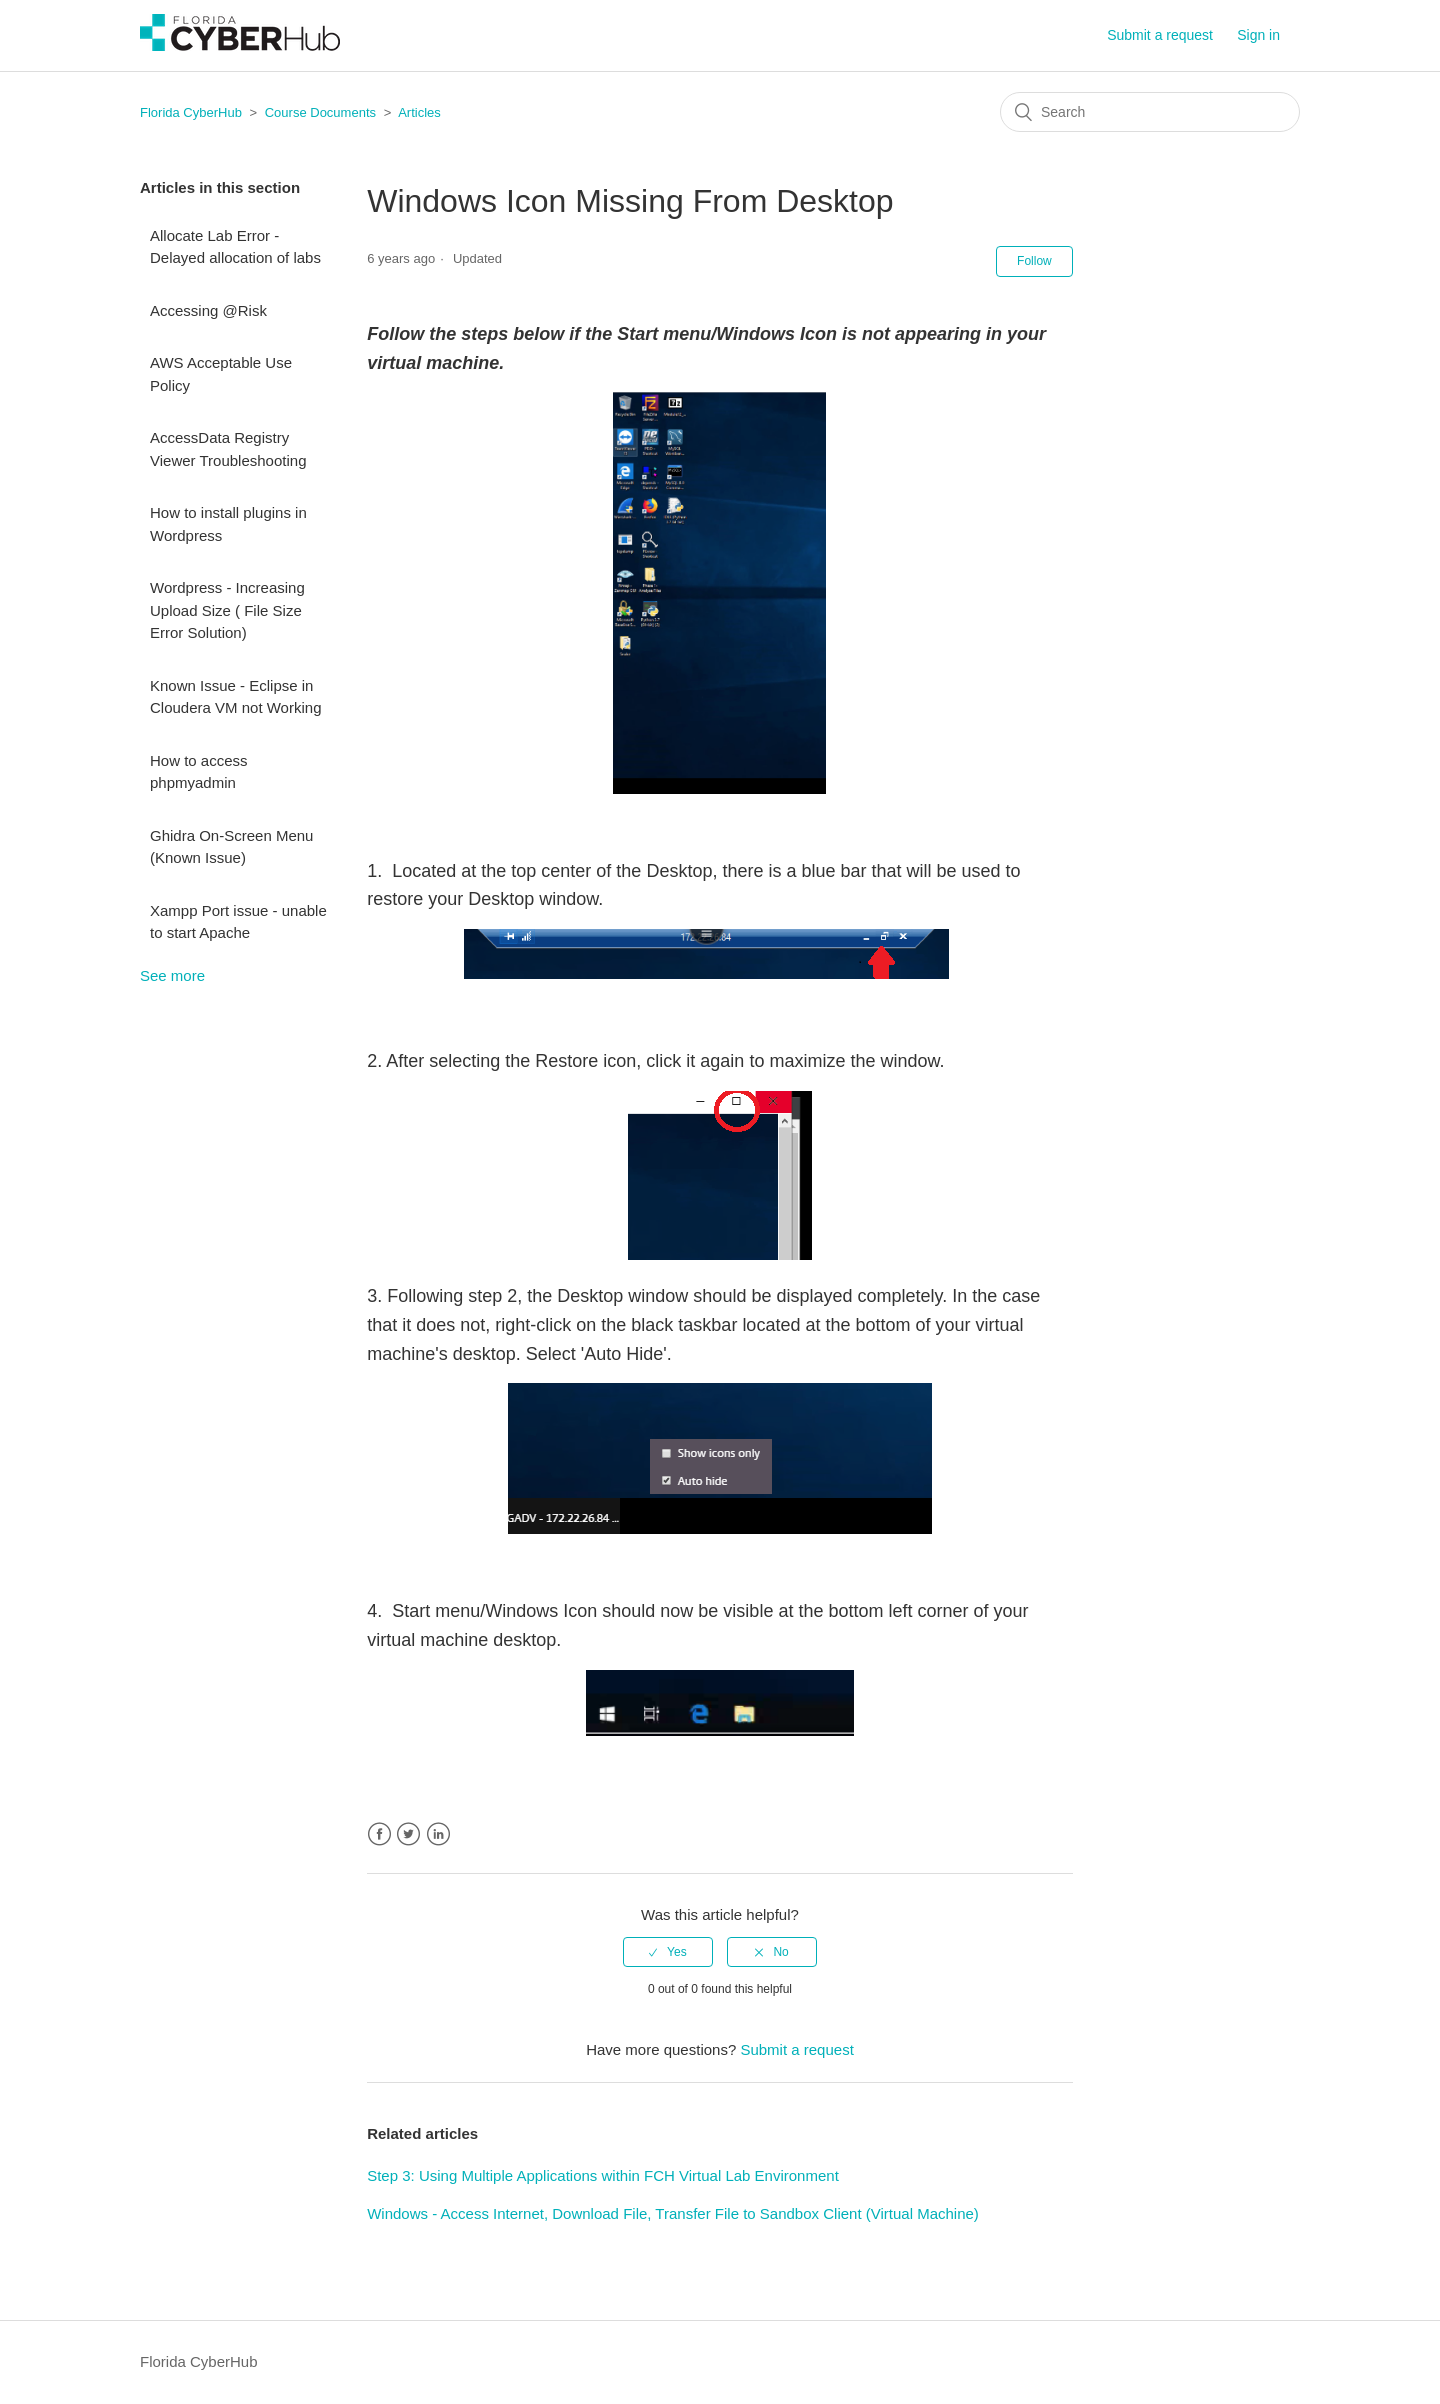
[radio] (668, 1952)
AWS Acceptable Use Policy (221, 374)
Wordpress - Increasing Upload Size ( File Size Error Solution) (227, 610)
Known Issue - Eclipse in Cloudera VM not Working (235, 697)
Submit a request (1160, 35)
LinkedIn (438, 1834)
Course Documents (320, 112)
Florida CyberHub (191, 112)
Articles (419, 112)
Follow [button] (1034, 261)
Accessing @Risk (208, 310)
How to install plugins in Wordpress (228, 524)
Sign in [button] (1258, 35)
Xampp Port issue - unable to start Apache (238, 922)
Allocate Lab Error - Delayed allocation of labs (235, 247)
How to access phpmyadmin (199, 772)
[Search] (1150, 112)
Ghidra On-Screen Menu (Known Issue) (231, 847)
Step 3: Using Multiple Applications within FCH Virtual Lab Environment (603, 2175)
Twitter (408, 1834)
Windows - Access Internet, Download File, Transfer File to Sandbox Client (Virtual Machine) (673, 2213)
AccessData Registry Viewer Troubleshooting (228, 449)
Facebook (379, 1834)
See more (172, 975)
